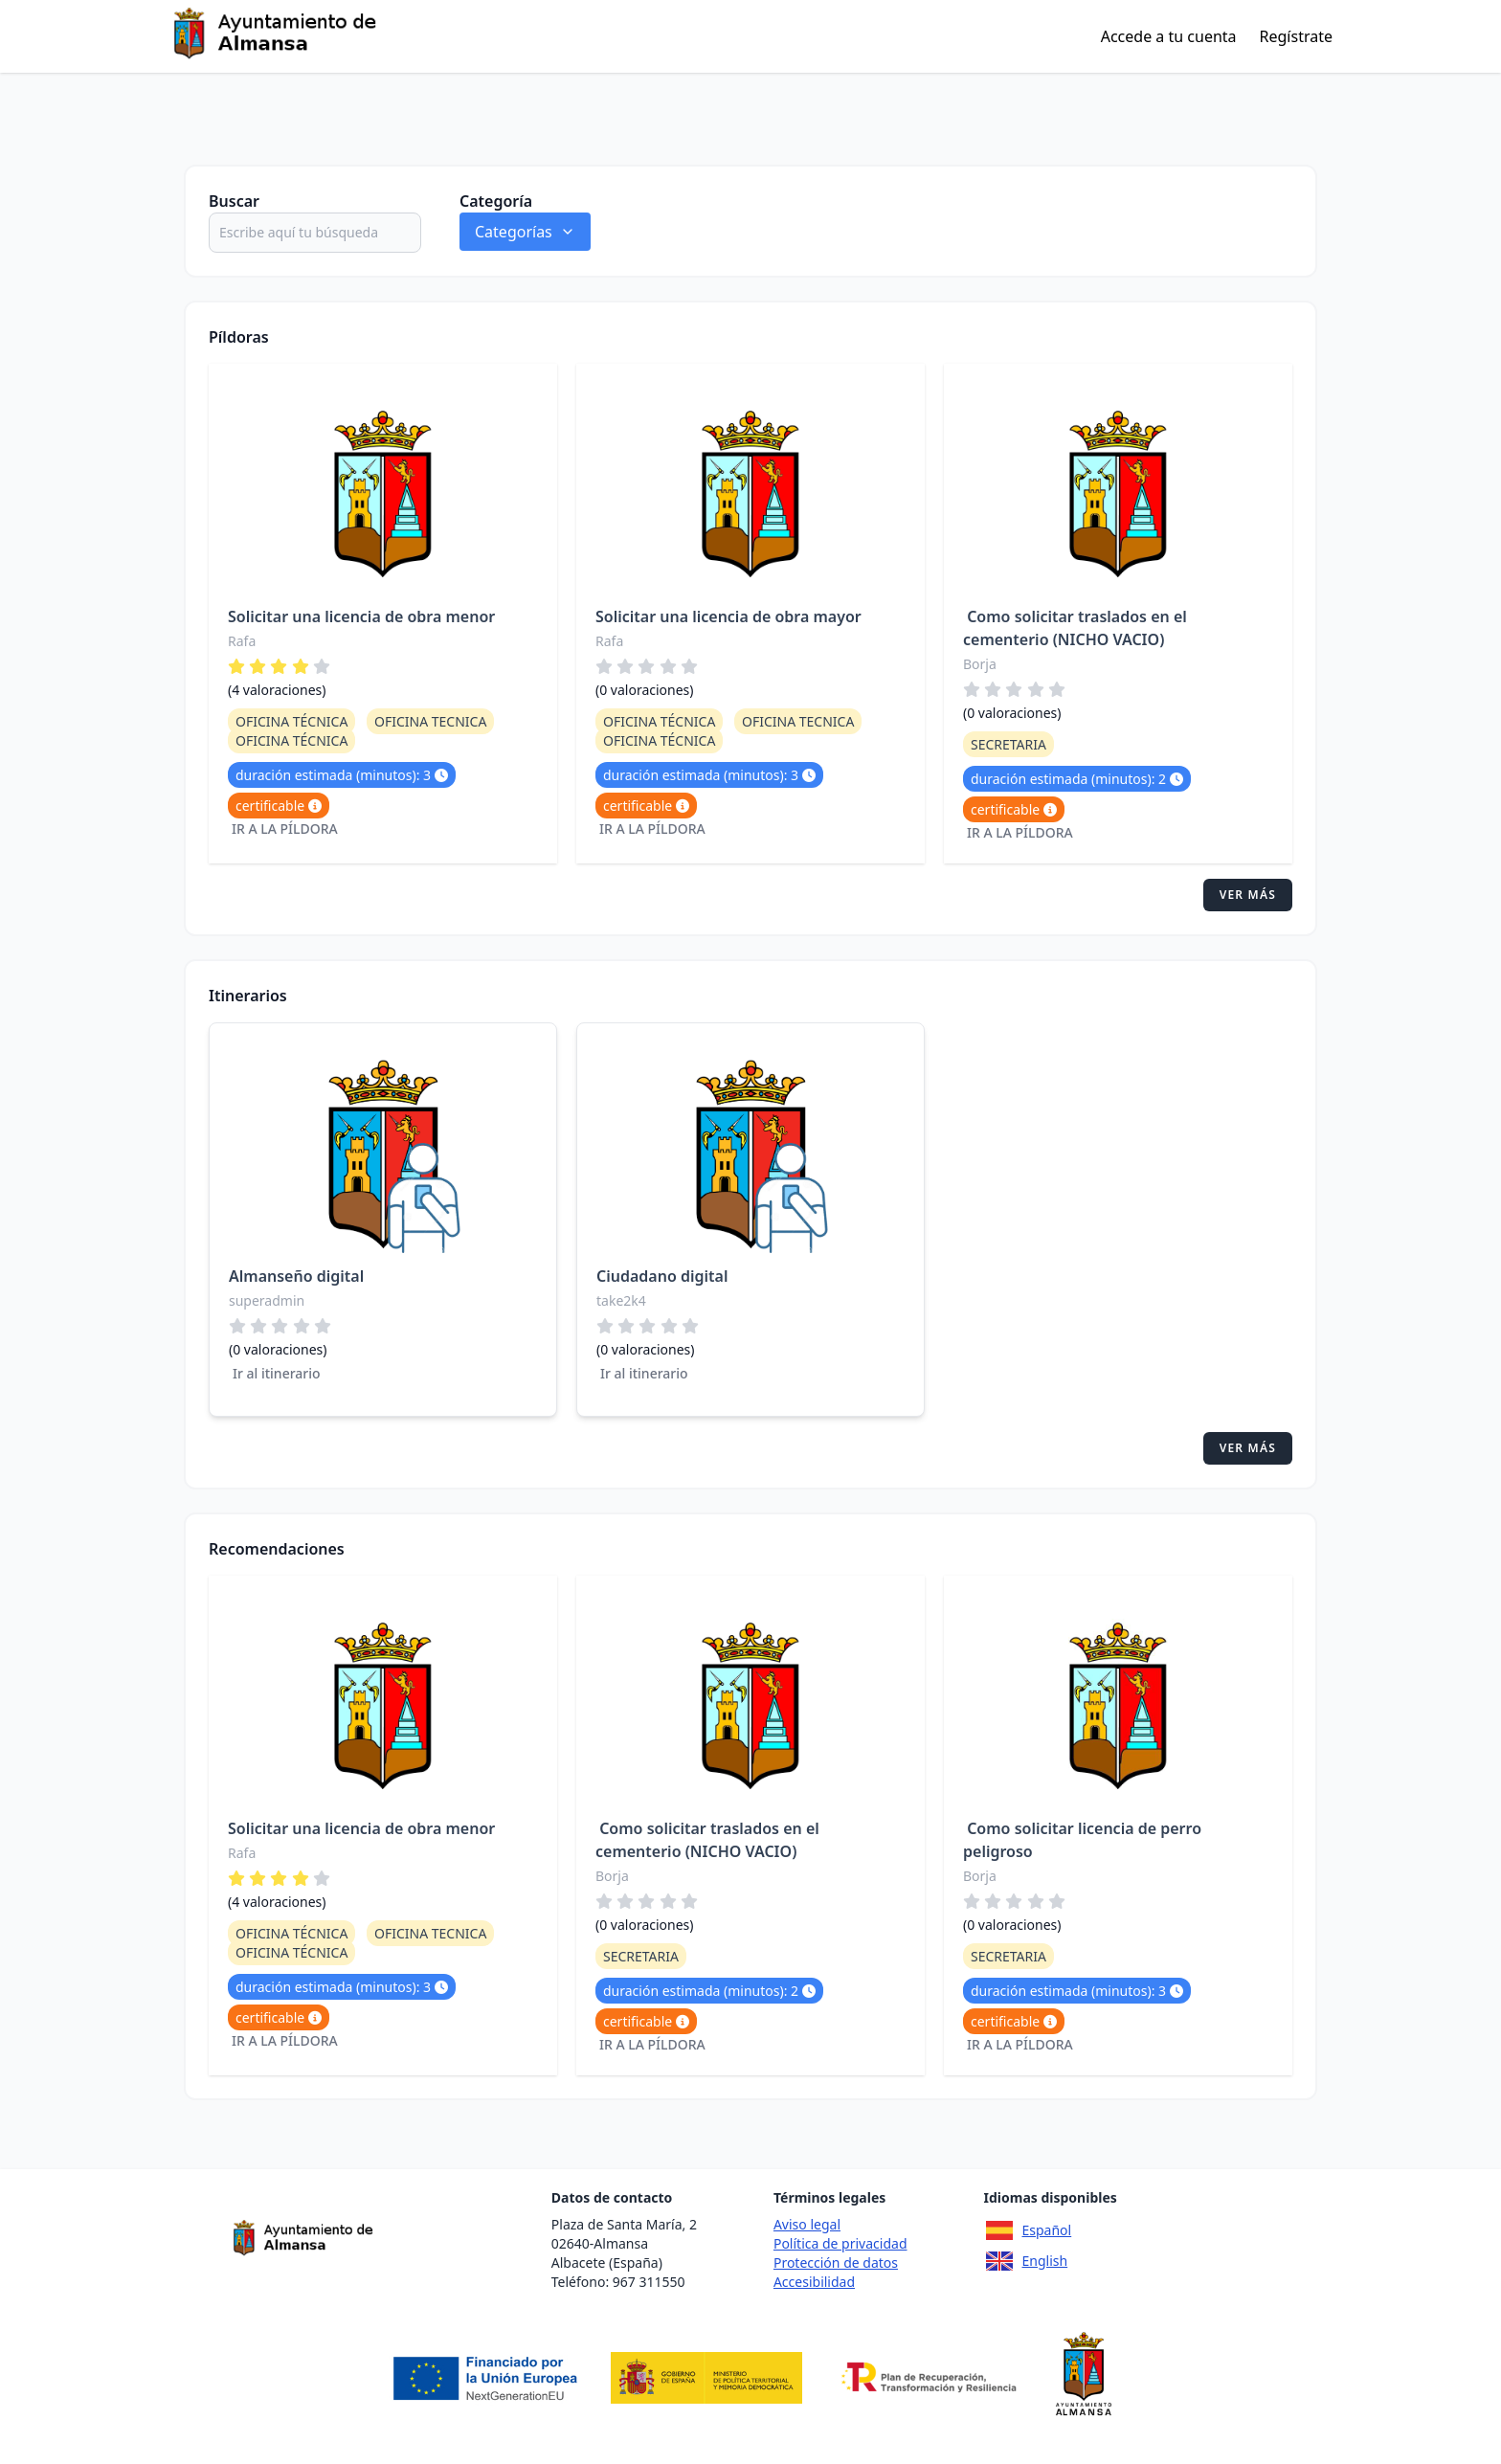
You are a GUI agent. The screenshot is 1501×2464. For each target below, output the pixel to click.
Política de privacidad (840, 2243)
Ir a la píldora (285, 828)
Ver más (1248, 894)
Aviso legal (806, 2224)
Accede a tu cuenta (1169, 36)
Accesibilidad (814, 2282)
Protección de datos (835, 2262)
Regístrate (1296, 36)
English (1026, 2261)
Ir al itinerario (277, 1373)
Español (1028, 2230)
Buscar (234, 201)
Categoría (495, 201)
